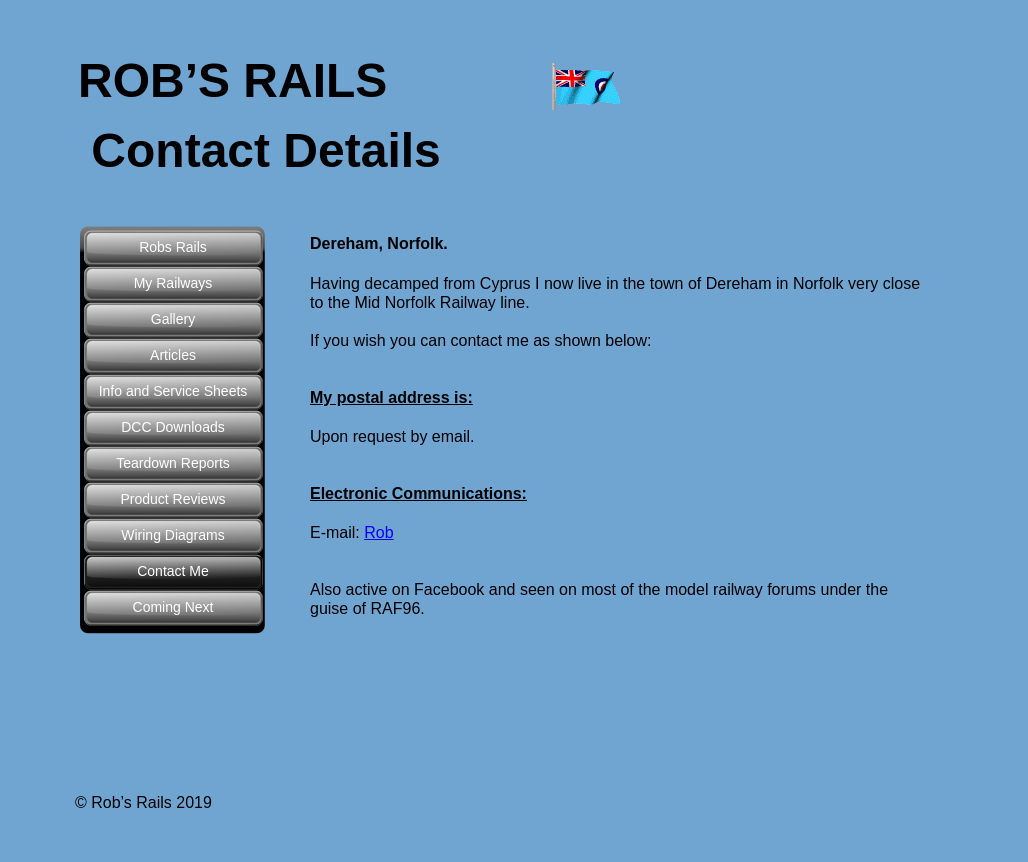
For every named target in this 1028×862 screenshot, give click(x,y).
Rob (378, 532)
